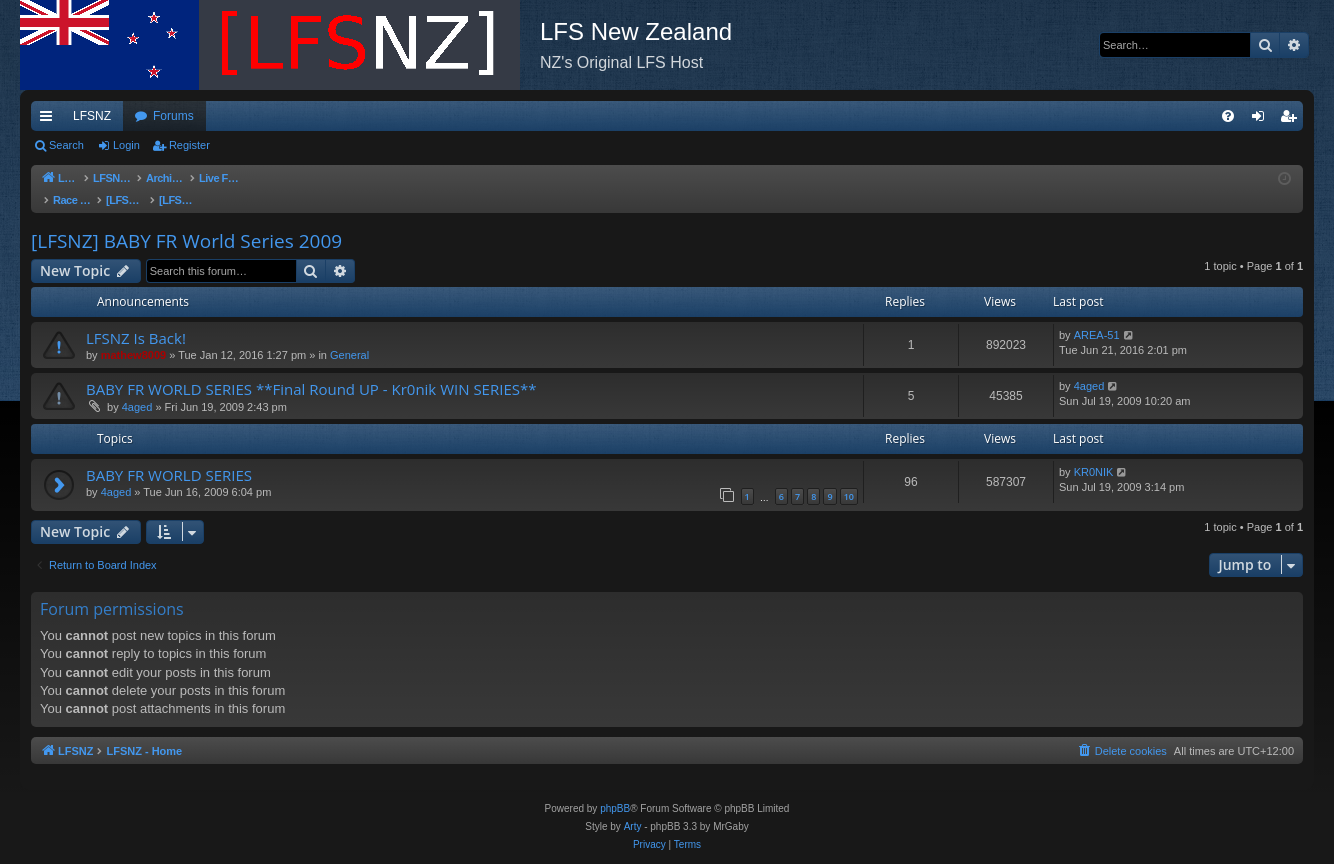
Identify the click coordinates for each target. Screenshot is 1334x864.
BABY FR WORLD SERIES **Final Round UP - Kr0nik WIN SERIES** (311, 369)
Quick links (50, 120)
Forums (173, 116)
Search (66, 145)
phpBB (615, 808)
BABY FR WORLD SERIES (169, 455)
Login (126, 145)
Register (189, 145)
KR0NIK (1094, 452)
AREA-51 (1097, 315)
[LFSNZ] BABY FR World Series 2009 (186, 221)
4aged (137, 387)
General (349, 335)
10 (849, 476)
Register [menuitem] (1292, 120)
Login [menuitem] (1262, 120)
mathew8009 (133, 335)
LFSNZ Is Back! (136, 318)
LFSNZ (92, 116)
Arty (633, 826)
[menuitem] (1228, 116)
